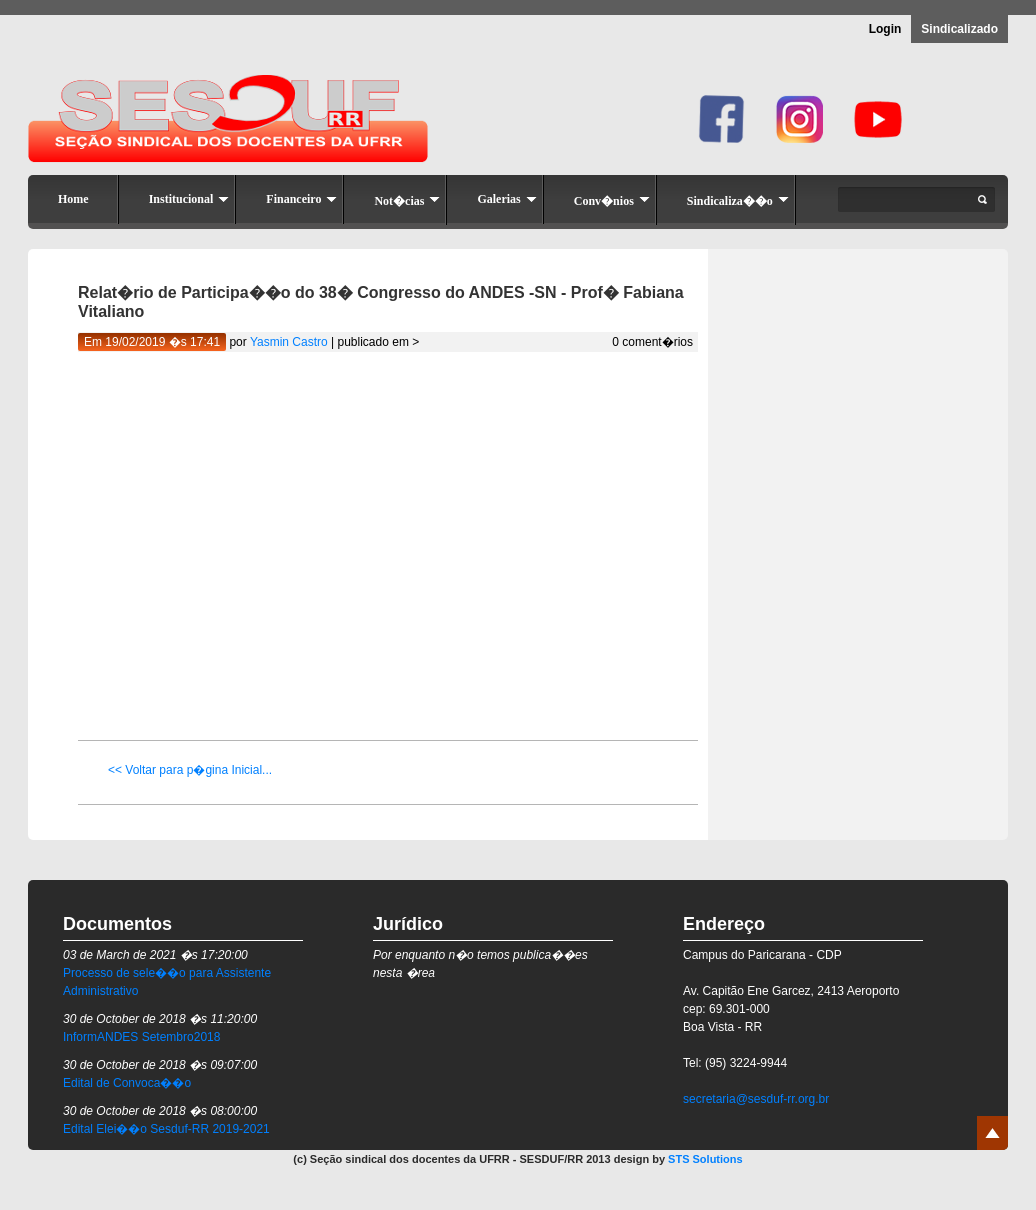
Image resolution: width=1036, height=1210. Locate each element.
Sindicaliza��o (738, 201)
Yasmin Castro (289, 342)
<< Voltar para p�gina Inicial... (190, 770)
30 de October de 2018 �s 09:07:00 (160, 1065)
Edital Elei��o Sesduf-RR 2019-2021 (166, 1129)
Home (73, 199)
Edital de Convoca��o (127, 1083)
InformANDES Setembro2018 (141, 1037)
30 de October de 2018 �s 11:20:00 (160, 1019)
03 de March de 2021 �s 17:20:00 (155, 955)
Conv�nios (612, 201)
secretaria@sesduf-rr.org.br (756, 1099)
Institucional (189, 199)
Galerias (506, 199)
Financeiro (301, 199)
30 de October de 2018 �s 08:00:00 (160, 1111)
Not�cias (407, 201)
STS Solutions (705, 1159)
